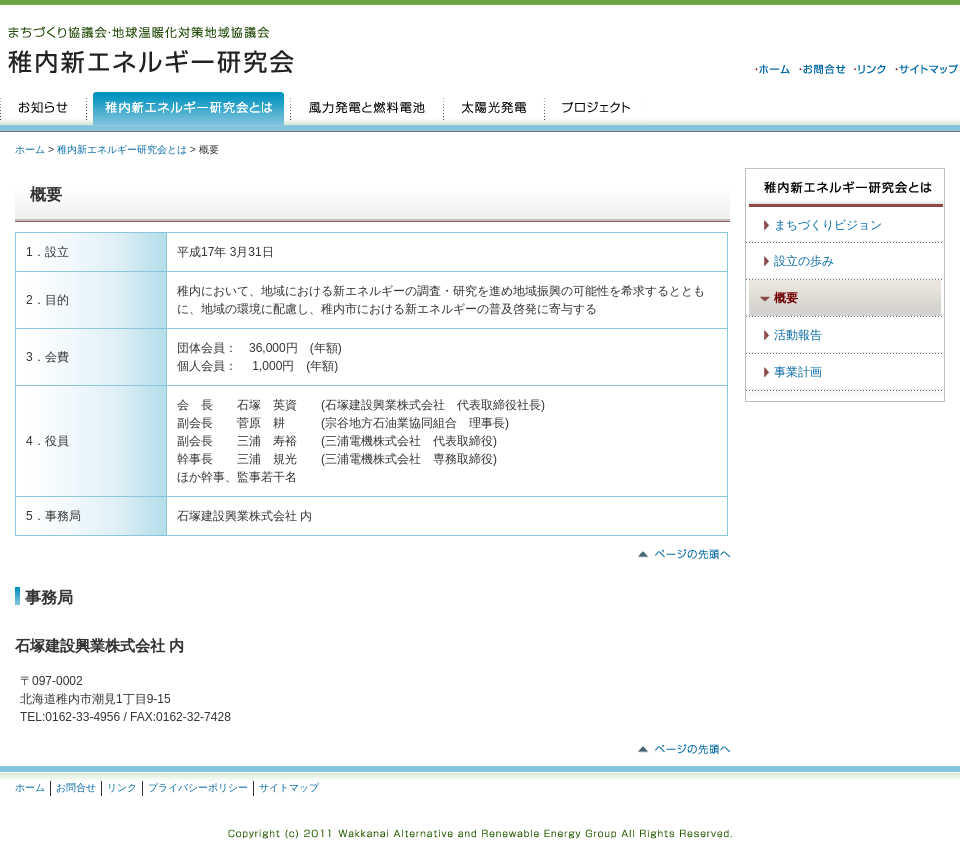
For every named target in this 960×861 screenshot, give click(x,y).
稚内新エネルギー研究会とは (122, 149)
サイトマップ (289, 787)
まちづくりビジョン (828, 225)
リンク (122, 787)
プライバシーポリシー (198, 787)
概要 (786, 298)
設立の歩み (804, 261)
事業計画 (798, 372)
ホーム (30, 149)
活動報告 (798, 335)
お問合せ (76, 787)
